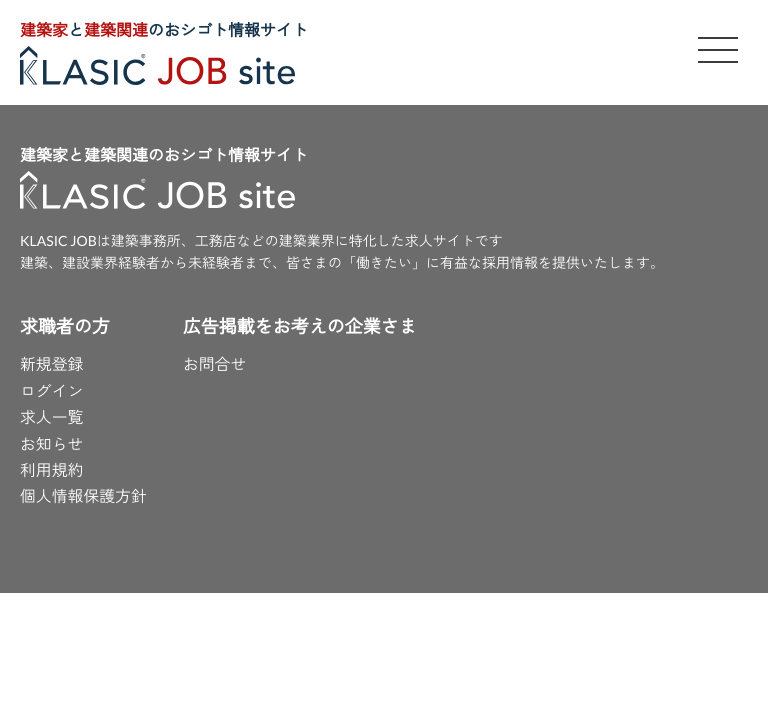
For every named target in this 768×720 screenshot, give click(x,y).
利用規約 (52, 471)
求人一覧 (52, 418)
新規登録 (52, 365)
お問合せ (216, 365)
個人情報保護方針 (84, 497)
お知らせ (52, 445)
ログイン (52, 392)
